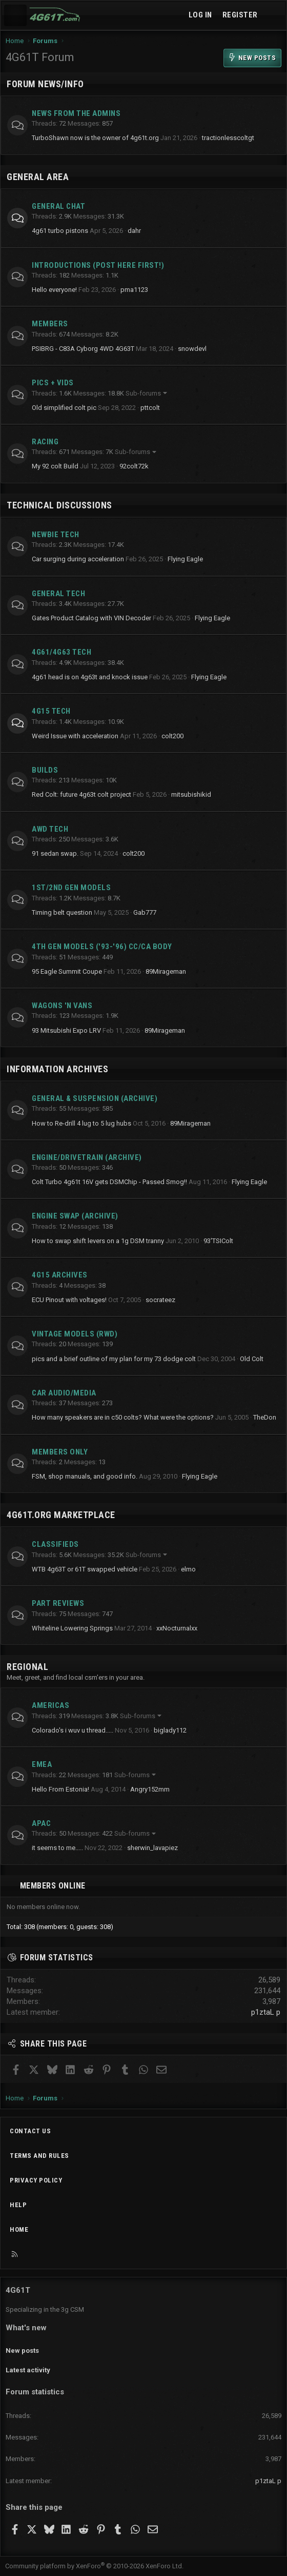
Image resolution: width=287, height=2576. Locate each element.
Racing (45, 441)
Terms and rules (39, 2155)
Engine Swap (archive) (75, 1216)
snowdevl (192, 348)
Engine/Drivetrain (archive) (87, 1157)
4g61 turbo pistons (60, 230)
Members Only (60, 1452)
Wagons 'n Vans (62, 1005)
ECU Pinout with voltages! (69, 1300)
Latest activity (28, 2370)
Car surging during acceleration (78, 559)
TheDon (264, 1417)
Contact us (30, 2131)
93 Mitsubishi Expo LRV (66, 1030)
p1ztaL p (265, 2012)
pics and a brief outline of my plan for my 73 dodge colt (114, 1359)
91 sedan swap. (55, 853)
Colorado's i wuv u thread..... (72, 1730)
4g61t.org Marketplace (61, 1514)
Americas (50, 1705)
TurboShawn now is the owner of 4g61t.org (95, 138)
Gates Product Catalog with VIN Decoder (91, 618)
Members (50, 323)
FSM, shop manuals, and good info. (84, 1476)
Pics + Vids (53, 382)
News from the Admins (76, 113)
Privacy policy (36, 2180)
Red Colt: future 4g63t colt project (81, 794)
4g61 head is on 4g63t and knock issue (90, 677)
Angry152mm (150, 1789)
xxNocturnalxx (176, 1628)
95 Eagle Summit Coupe (67, 971)
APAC (41, 1823)
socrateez (160, 1300)
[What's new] (273, 15)
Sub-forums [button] (143, 393)
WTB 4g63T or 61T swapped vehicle (84, 1569)
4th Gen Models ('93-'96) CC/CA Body (102, 946)
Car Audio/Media (64, 1393)
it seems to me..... (57, 1848)
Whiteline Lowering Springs (72, 1628)
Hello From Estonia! (60, 1789)
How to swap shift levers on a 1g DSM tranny (98, 1241)
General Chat (58, 206)
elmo (188, 1569)
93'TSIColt (218, 1241)
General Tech (58, 593)
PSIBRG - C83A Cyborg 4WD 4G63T (83, 348)
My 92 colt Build (55, 466)
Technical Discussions (59, 505)
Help (18, 2205)
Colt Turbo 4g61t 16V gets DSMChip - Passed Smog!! (109, 1182)
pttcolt (150, 407)
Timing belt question (62, 912)
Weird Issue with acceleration (75, 736)
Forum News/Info (45, 83)
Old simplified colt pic (64, 407)
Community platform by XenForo (94, 2566)
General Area (38, 176)
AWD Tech (50, 829)
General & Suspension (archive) (94, 1098)
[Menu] (15, 15)
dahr (134, 230)
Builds (45, 770)
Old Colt (251, 1359)
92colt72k (134, 466)
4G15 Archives (60, 1275)
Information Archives (57, 1069)
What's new (26, 2327)
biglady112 (170, 1730)
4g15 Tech (51, 711)
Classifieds (55, 1544)
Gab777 (144, 912)
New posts (22, 2350)
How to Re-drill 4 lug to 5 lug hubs (81, 1123)
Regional (27, 1666)
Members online (53, 1886)
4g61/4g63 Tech (61, 652)
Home (19, 2229)
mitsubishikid (191, 794)
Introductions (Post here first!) (98, 265)
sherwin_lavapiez (152, 1848)
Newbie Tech (55, 534)
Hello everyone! (54, 289)
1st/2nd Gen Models (71, 887)
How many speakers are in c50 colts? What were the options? (123, 1417)
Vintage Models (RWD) (74, 1334)
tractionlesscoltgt (228, 138)
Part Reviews (58, 1603)
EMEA (42, 1764)
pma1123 (134, 289)
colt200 (172, 736)
